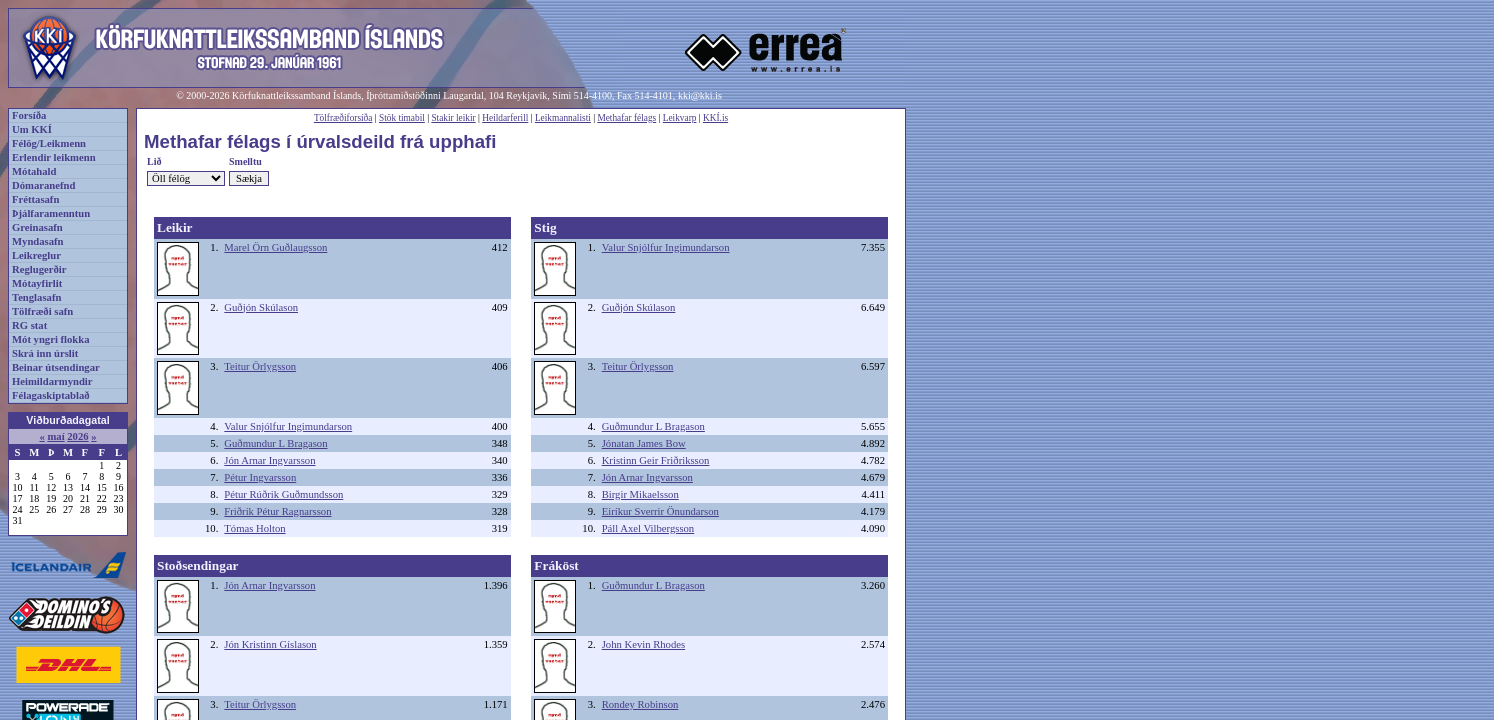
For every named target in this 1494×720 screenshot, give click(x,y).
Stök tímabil (402, 118)
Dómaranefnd (43, 185)
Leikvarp (680, 118)
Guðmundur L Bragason (275, 443)
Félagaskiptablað (51, 395)
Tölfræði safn (42, 311)
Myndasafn (38, 241)
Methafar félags (626, 118)
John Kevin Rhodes (643, 644)
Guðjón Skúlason (261, 307)
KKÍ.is (715, 118)
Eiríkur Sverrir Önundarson (660, 511)
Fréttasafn (35, 199)
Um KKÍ (32, 129)
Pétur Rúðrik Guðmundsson (283, 494)
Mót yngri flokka (51, 339)
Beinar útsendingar (56, 367)
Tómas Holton (254, 528)
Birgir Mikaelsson (640, 494)
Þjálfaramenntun (51, 213)
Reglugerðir (39, 269)
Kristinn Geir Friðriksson (656, 460)
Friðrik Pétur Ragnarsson (277, 511)
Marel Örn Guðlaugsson (275, 247)
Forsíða (29, 115)
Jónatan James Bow (644, 443)
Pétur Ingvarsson (260, 477)
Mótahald (34, 171)
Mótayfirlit (37, 283)
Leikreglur (36, 255)
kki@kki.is (700, 95)
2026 (77, 436)
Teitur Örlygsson (260, 366)
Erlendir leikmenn (54, 157)
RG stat (29, 325)
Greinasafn (37, 227)
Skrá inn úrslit (45, 353)
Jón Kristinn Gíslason (270, 644)
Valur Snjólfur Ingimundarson (288, 426)
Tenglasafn (36, 297)
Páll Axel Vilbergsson (648, 528)
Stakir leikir (453, 118)
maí (55, 436)
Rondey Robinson (640, 704)
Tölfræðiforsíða (343, 118)
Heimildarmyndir (52, 381)
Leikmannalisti (563, 118)
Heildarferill (505, 118)
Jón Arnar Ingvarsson (269, 460)
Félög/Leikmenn (49, 143)
